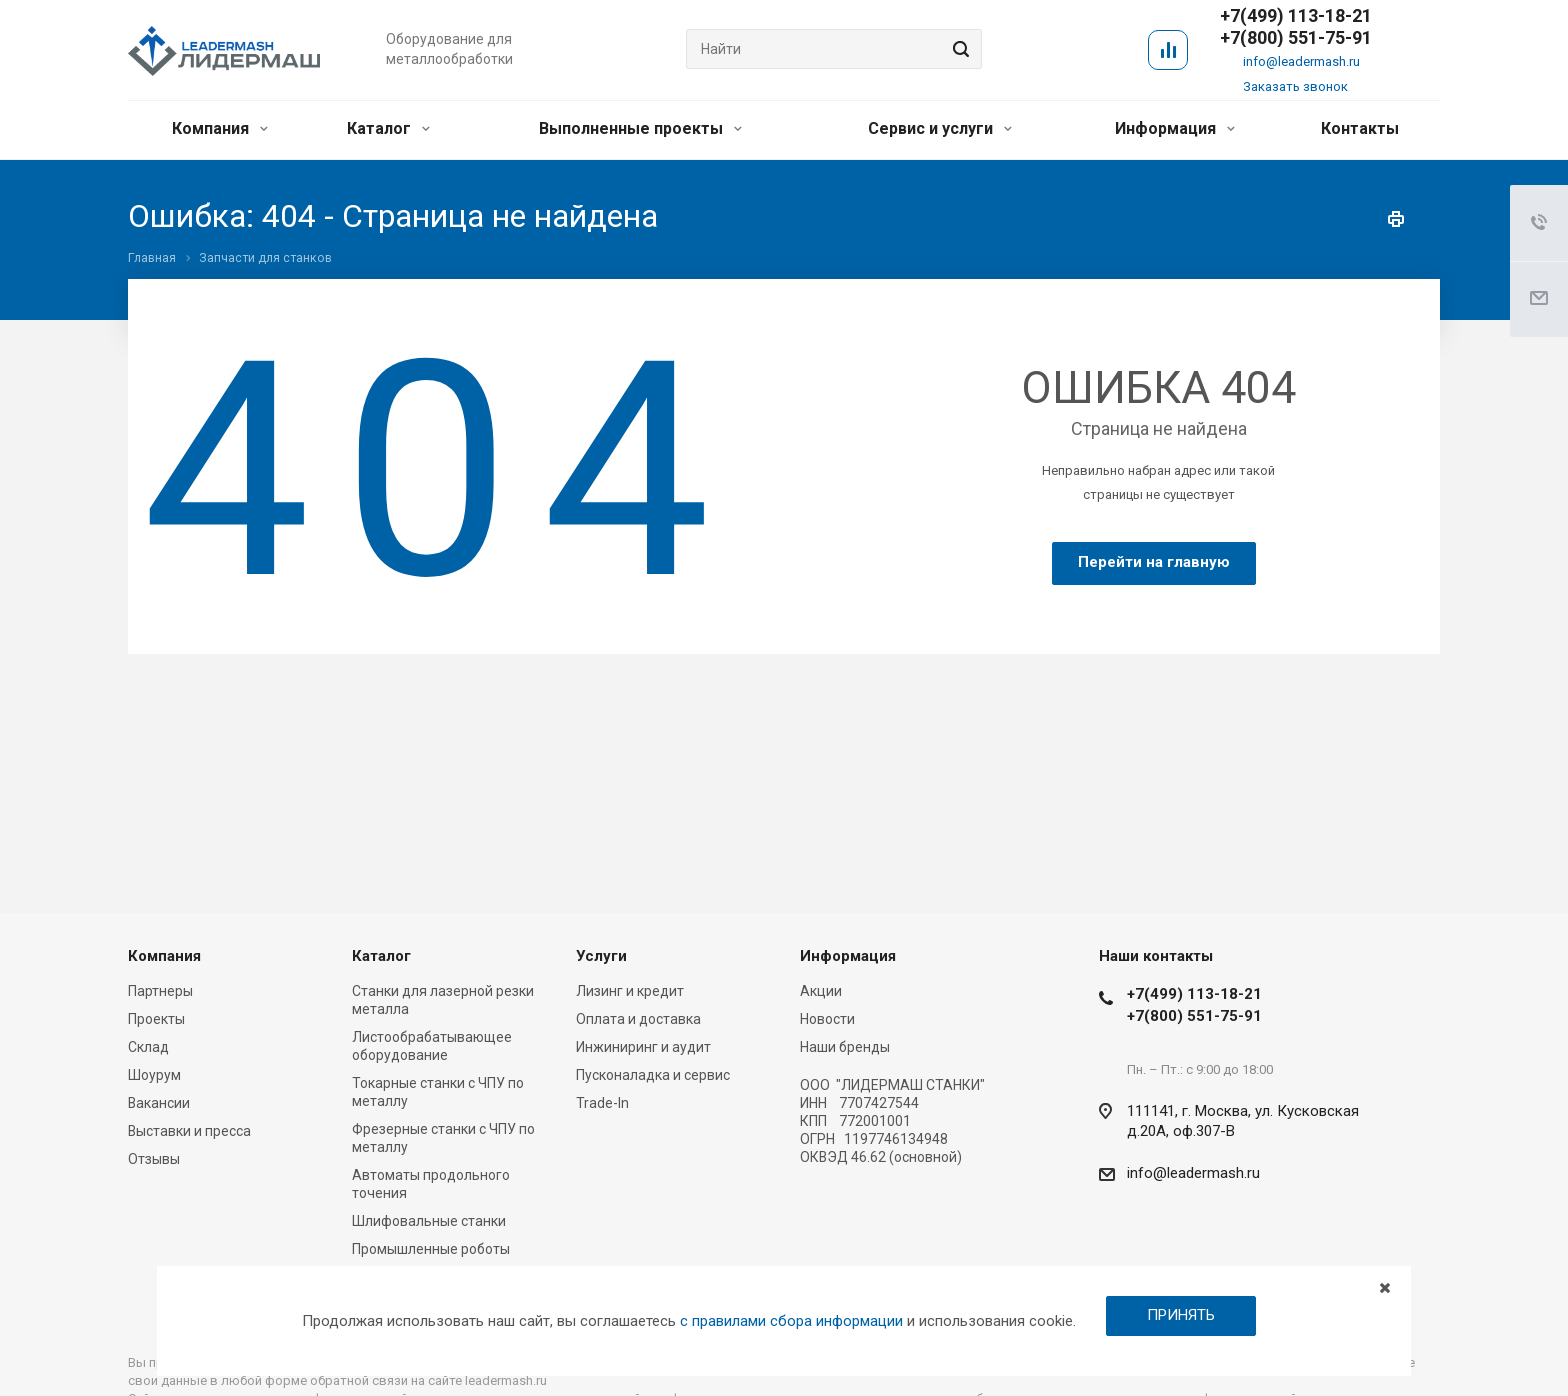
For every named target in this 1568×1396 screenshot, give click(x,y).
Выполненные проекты (640, 128)
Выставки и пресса (189, 1131)
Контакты (1360, 128)
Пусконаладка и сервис (653, 1075)
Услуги (601, 956)
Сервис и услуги (940, 128)
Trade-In (602, 1103)
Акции (821, 991)
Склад (148, 1047)
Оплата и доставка (638, 1019)
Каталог (388, 128)
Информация (1175, 128)
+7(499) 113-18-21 (1194, 994)
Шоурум (154, 1075)
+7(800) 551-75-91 (1296, 38)
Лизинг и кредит (630, 991)
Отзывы (154, 1159)
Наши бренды (845, 1047)
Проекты (156, 1019)
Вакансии (159, 1103)
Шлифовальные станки (429, 1221)
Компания (220, 128)
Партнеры (160, 991)
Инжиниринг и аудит (643, 1047)
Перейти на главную (1154, 562)
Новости (827, 1019)
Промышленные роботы (431, 1249)
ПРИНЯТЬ (1181, 1315)
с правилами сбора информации (791, 1321)
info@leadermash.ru (1301, 61)
